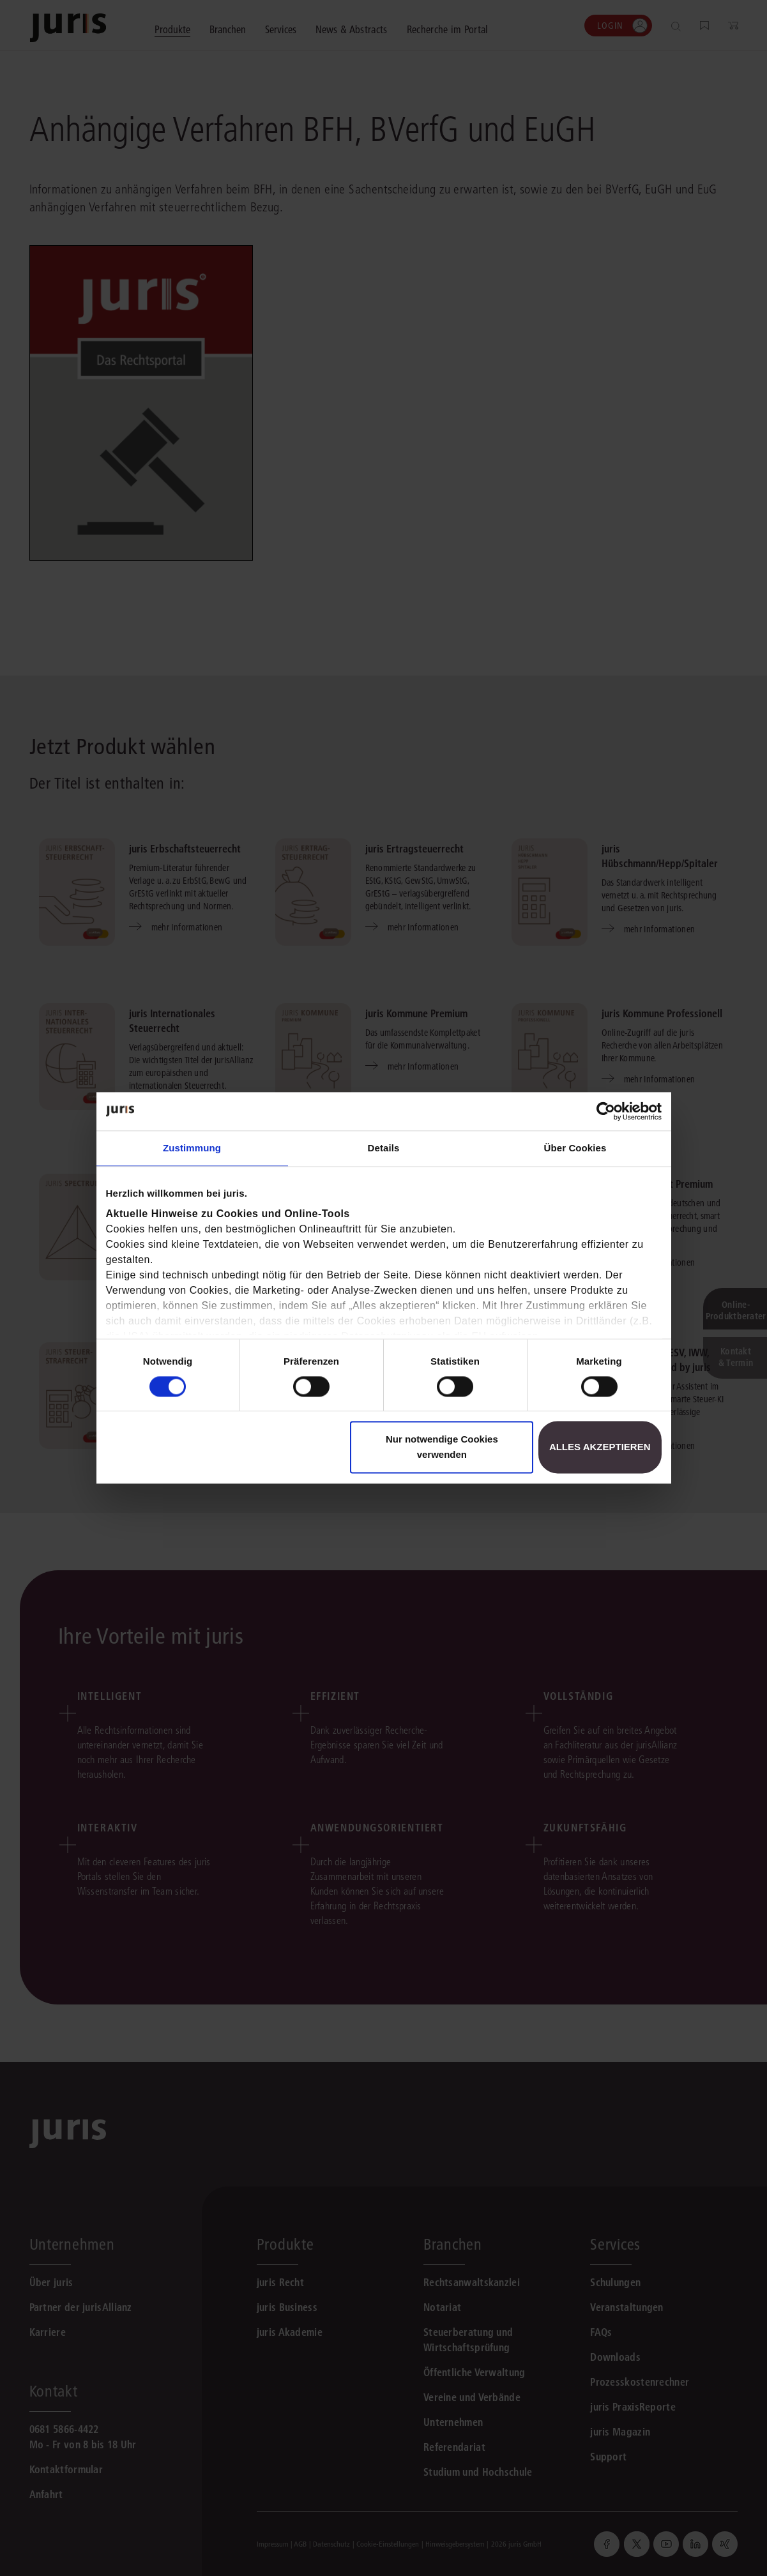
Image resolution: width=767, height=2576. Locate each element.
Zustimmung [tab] (192, 1147)
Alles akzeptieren (600, 1447)
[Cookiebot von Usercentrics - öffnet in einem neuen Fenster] (606, 1111)
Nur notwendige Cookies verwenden (442, 1447)
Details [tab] (384, 1147)
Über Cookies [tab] (575, 1147)
